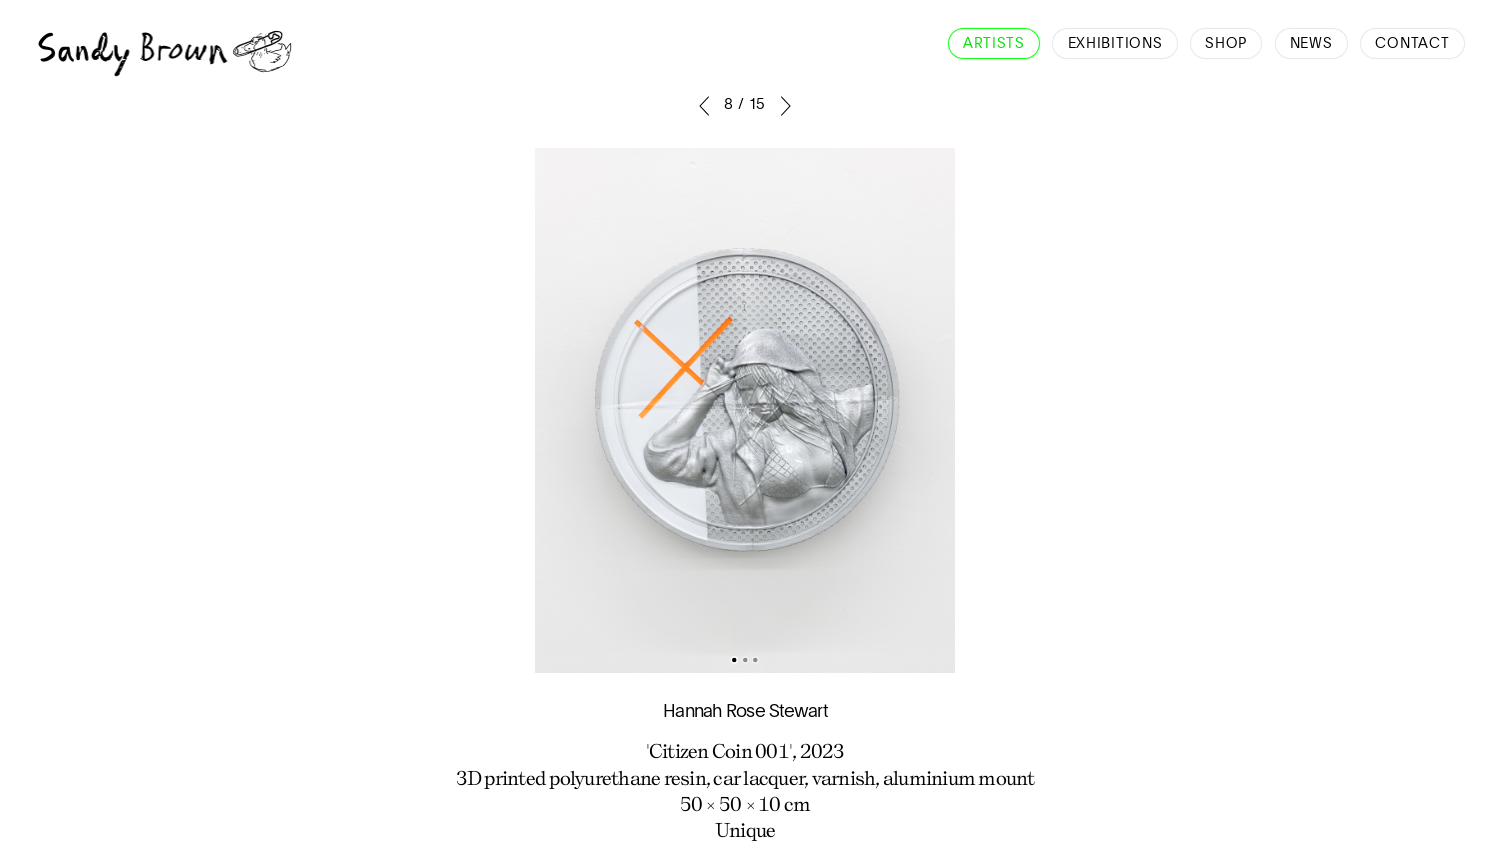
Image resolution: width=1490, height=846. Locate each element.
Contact (1412, 44)
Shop (1226, 44)
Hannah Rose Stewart (745, 712)
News (1311, 44)
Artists (994, 44)
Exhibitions (1115, 44)
